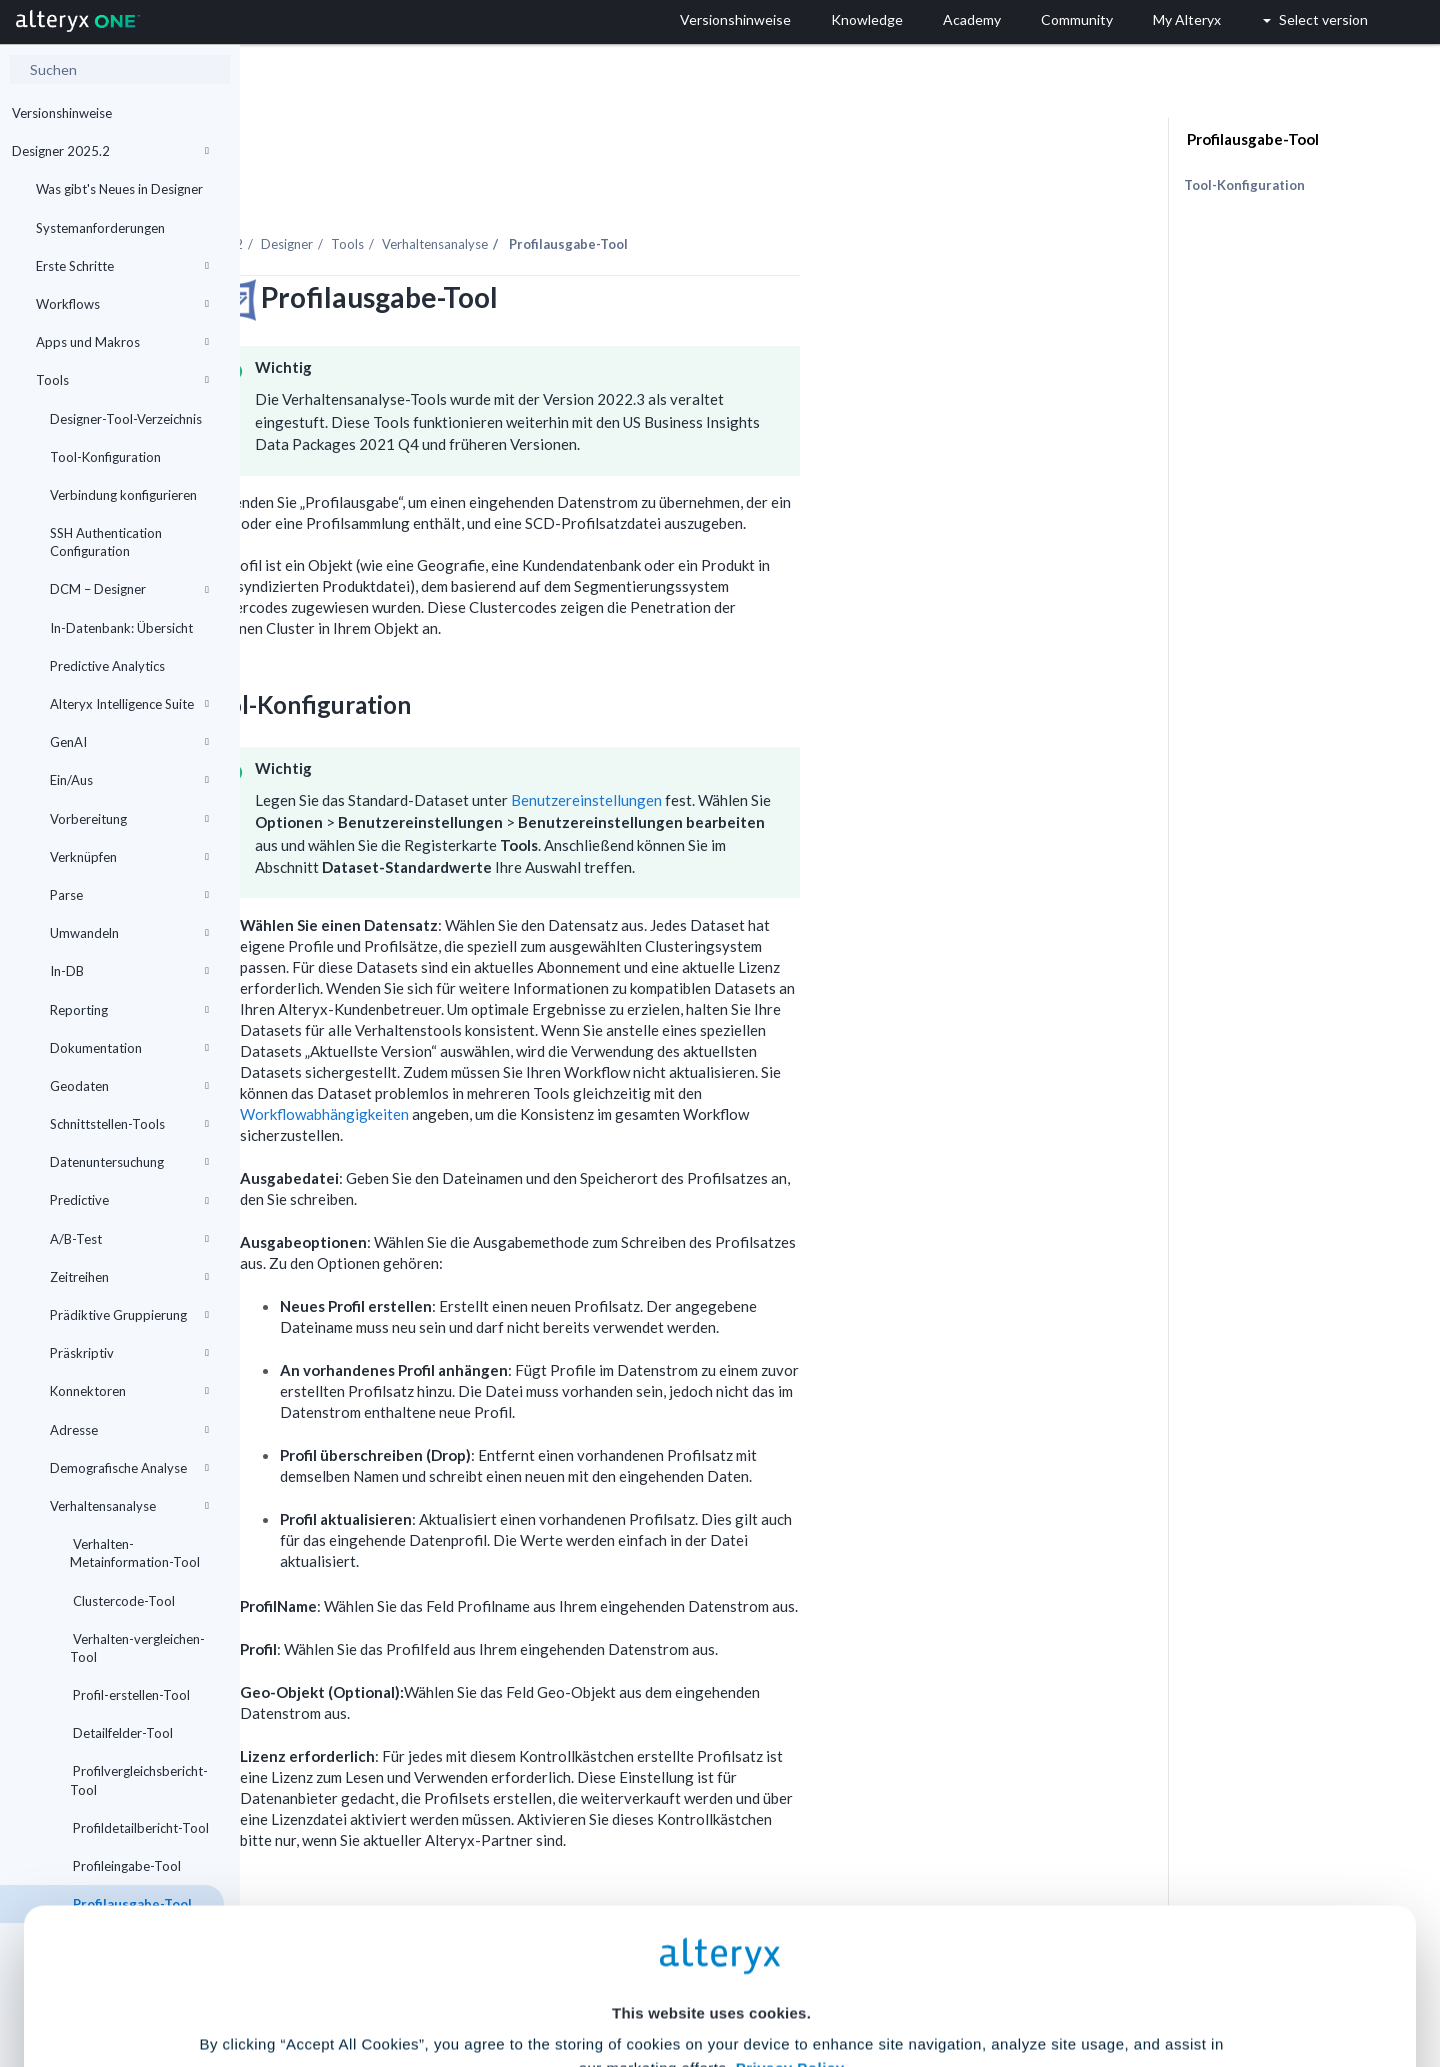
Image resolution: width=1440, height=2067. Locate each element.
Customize (873, 1978)
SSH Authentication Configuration (106, 542)
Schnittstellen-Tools (129, 1124)
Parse (129, 895)
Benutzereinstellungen (826, 745)
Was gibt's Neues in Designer (119, 189)
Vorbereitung (129, 819)
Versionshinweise (62, 113)
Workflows (122, 304)
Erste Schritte (122, 266)
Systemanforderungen (100, 228)
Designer (527, 189)
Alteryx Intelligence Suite (129, 704)
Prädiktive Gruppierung (129, 1315)
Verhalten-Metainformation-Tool (135, 1553)
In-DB (129, 971)
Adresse (129, 1430)
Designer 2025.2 (110, 151)
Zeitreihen (129, 1277)
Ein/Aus (129, 780)
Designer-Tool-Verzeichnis (126, 419)
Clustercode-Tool (122, 1601)
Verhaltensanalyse (129, 1506)
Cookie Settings (711, 1919)
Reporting (129, 1010)
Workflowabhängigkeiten (564, 1059)
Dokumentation (129, 1048)
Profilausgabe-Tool (1251, 139)
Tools (122, 380)
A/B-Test (129, 1239)
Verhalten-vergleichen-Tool (137, 1648)
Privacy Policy (790, 1864)
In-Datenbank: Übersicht (121, 628)
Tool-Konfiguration (105, 457)
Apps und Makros (122, 342)
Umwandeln (129, 933)
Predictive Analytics (107, 666)
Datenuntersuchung (129, 1162)
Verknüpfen (129, 857)
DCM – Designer (129, 589)
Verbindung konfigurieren (123, 495)
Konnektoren (129, 1391)
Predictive (129, 1200)
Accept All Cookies (568, 1978)
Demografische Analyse (129, 1468)
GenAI (129, 742)
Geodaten (129, 1086)
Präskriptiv (129, 1353)
